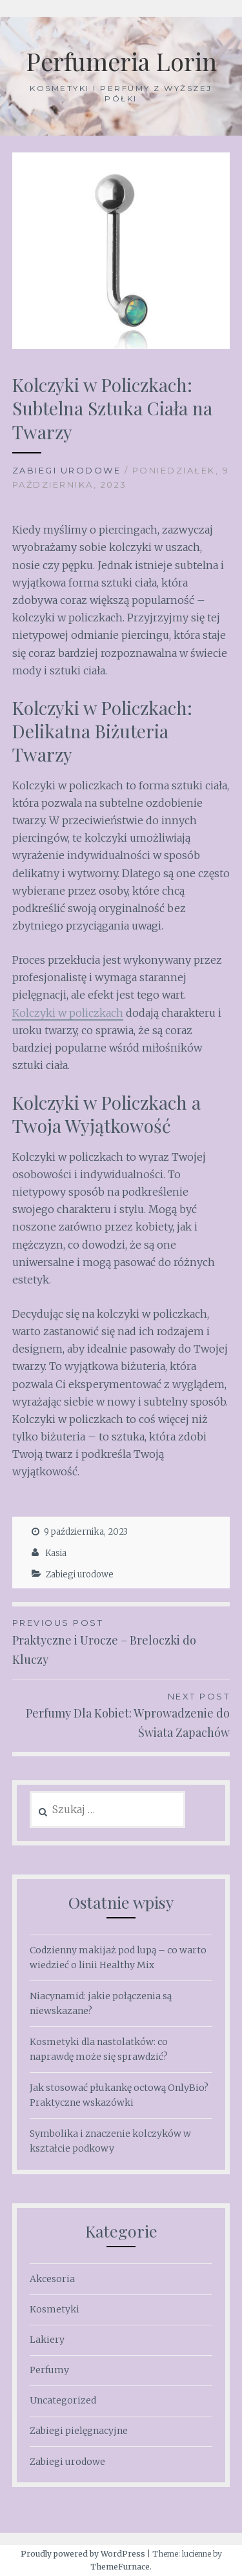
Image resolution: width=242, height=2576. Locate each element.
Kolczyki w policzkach (67, 1012)
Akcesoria (52, 2279)
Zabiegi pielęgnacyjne (79, 2430)
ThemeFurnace (120, 2566)
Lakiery (47, 2339)
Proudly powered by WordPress (83, 2554)
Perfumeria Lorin (121, 61)
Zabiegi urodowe (66, 470)
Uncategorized (63, 2400)
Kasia (55, 1553)
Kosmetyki (54, 2309)
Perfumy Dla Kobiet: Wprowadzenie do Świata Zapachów (121, 1715)
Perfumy (49, 2370)
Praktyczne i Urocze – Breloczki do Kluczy (121, 1641)
